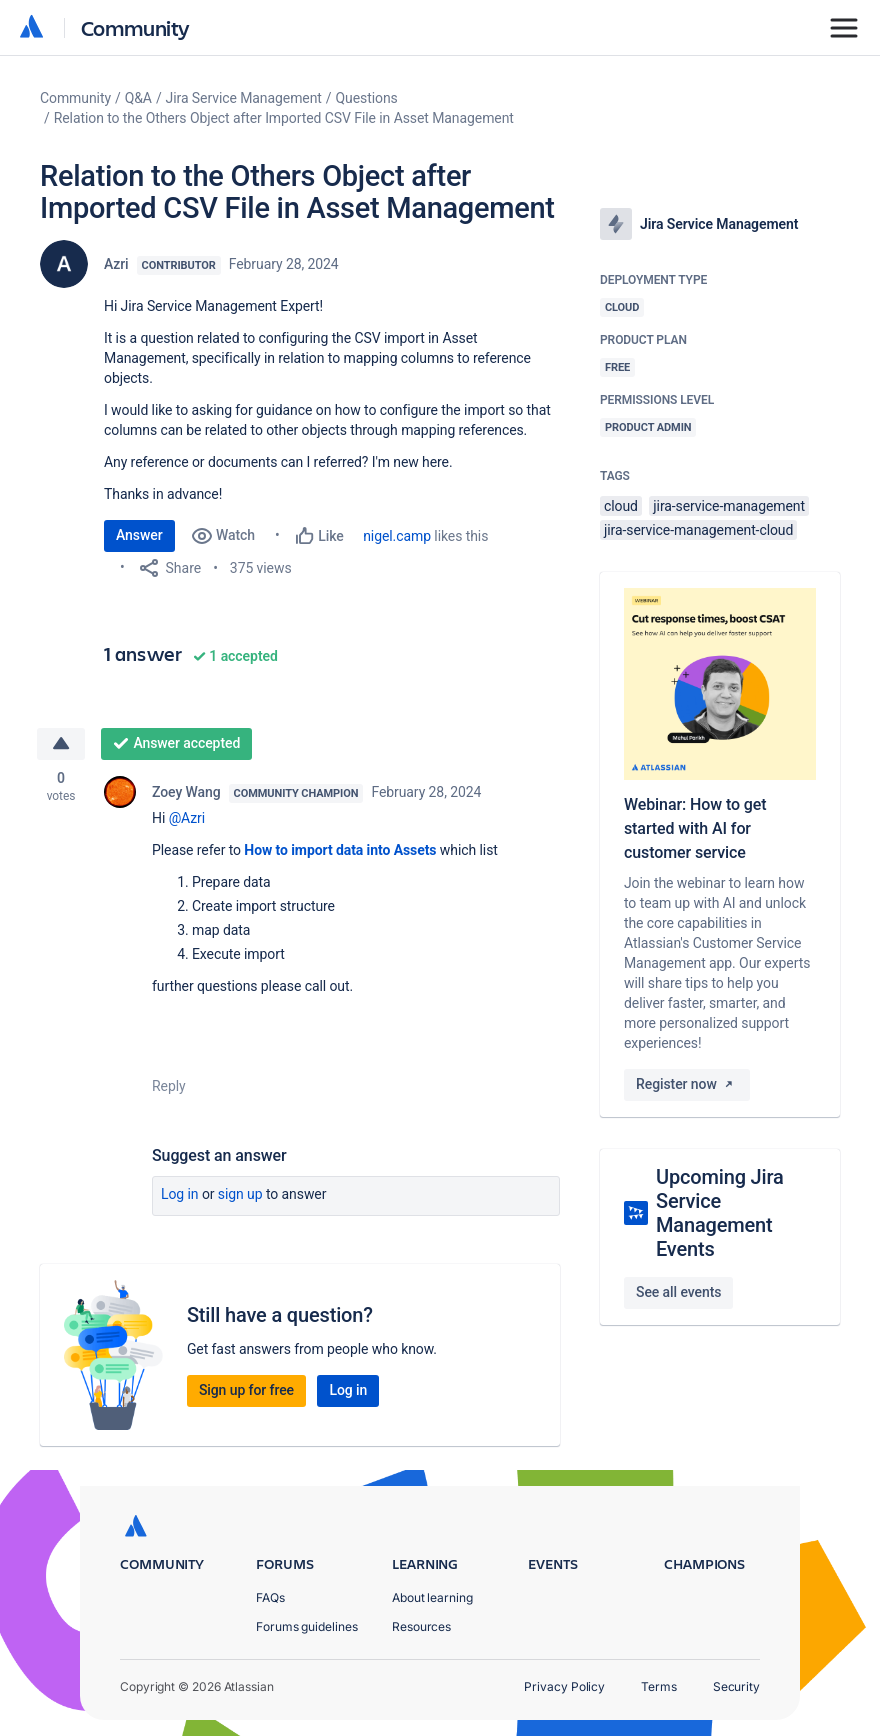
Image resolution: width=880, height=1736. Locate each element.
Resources (421, 1626)
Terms (659, 1686)
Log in (180, 1194)
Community (135, 27)
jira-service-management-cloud (698, 530)
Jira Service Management (244, 98)
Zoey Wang (186, 792)
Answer (139, 535)
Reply (169, 1086)
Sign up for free (246, 1390)
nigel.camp (397, 536)
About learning (432, 1597)
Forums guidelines (307, 1626)
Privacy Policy (564, 1686)
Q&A (138, 98)
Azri (116, 264)
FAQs (270, 1597)
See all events (678, 1292)
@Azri (187, 818)
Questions (367, 98)
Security (736, 1686)
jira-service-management (729, 506)
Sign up (240, 1194)
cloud (621, 506)
